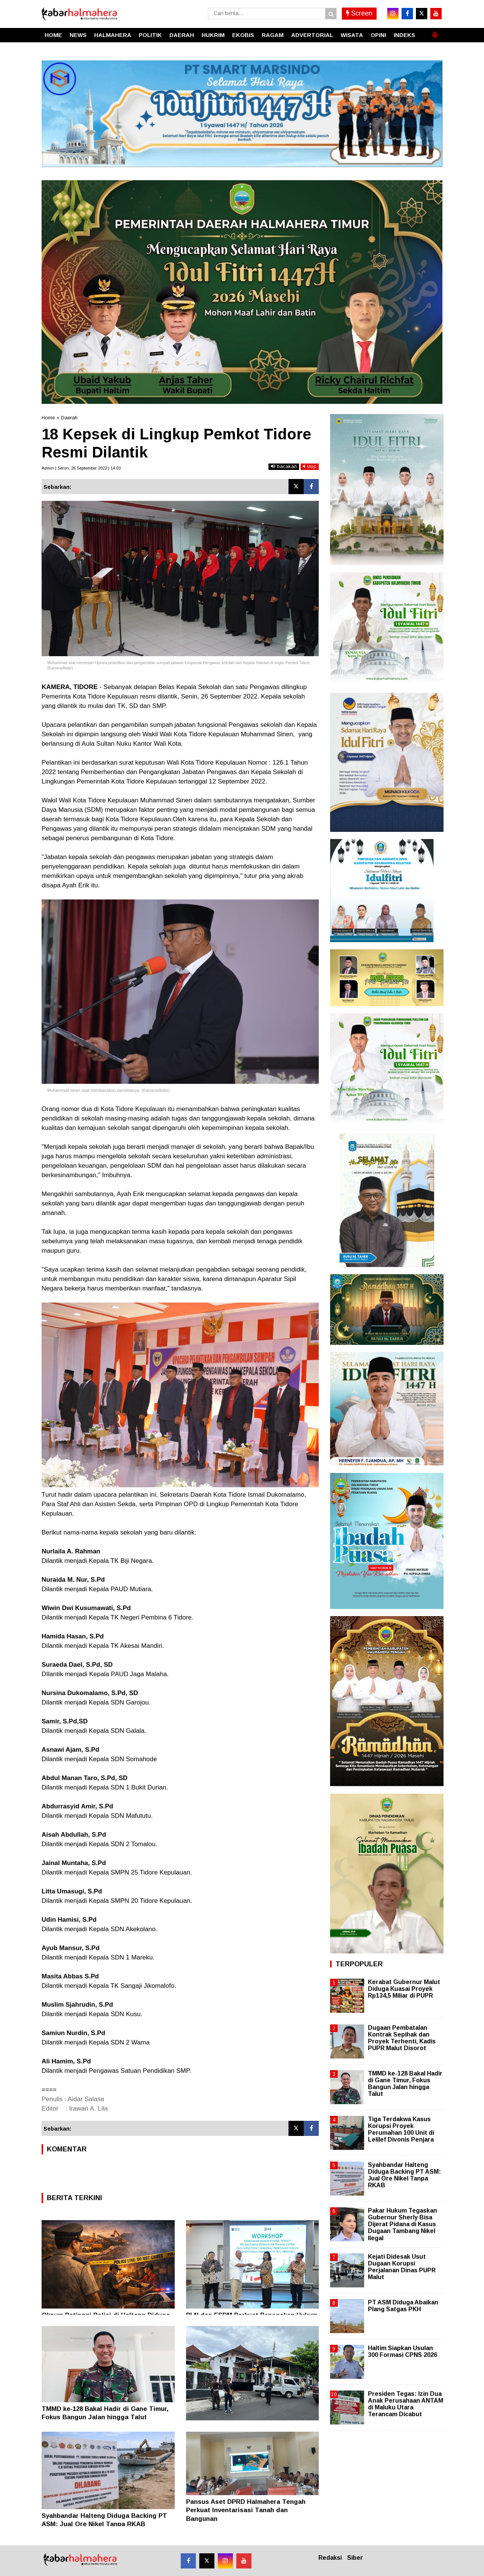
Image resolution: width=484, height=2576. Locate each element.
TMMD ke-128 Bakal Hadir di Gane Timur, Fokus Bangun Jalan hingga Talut (405, 2083)
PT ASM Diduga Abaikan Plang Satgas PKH (403, 2305)
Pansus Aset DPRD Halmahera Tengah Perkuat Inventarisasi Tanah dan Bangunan (246, 2510)
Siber (355, 2557)
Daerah (69, 417)
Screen (359, 13)
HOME (53, 35)
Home (48, 417)
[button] (435, 32)
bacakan (284, 466)
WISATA (352, 35)
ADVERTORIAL (312, 35)
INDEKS (404, 35)
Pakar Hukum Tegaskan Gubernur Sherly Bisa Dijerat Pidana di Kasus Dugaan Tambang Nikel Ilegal (402, 2224)
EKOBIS (243, 35)
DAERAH (181, 35)
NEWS (78, 35)
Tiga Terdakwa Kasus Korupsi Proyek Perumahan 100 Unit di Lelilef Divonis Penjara (401, 2129)
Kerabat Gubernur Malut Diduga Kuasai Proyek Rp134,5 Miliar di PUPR (404, 1989)
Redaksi (330, 2557)
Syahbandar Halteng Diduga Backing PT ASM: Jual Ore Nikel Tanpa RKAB (404, 2175)
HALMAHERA (112, 35)
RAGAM (273, 35)
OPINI (378, 35)
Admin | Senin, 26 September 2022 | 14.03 (81, 468)
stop (309, 466)
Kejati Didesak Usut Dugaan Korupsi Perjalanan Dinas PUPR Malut (402, 2267)
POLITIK (150, 35)
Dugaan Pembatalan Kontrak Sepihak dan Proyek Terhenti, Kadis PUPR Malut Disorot (402, 2038)
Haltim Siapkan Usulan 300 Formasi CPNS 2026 (402, 2351)
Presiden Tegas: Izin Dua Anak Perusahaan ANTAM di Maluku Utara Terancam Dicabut (405, 2404)
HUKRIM (213, 35)
